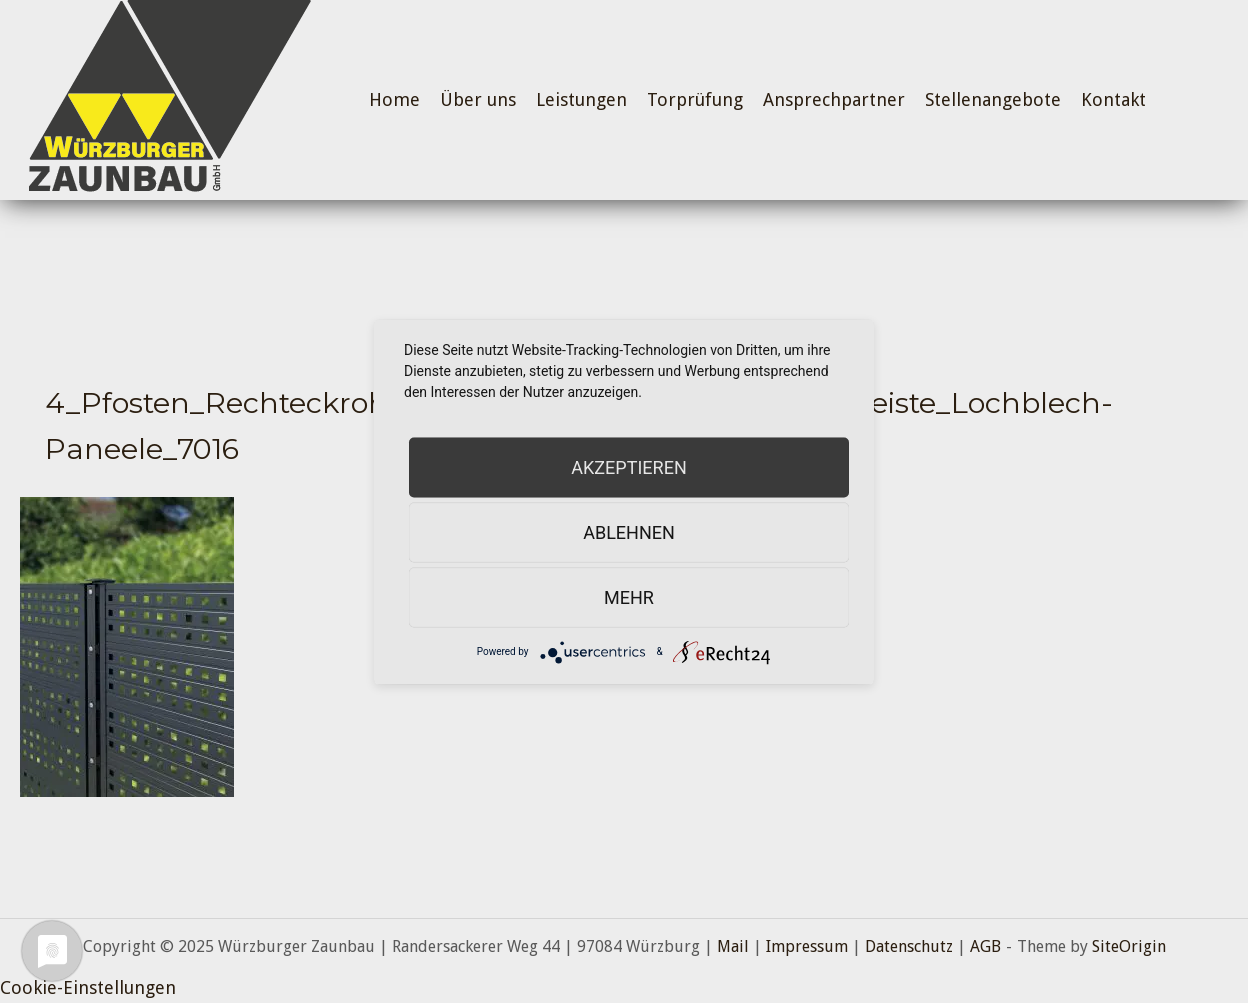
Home (394, 99)
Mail (733, 946)
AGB (985, 946)
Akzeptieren (628, 466)
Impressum (807, 946)
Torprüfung (695, 99)
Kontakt (1113, 99)
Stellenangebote (993, 99)
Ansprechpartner (834, 99)
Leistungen (581, 99)
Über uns (478, 99)
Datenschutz (909, 946)
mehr (629, 596)
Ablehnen (629, 531)
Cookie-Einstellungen (88, 987)
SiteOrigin (1129, 946)
